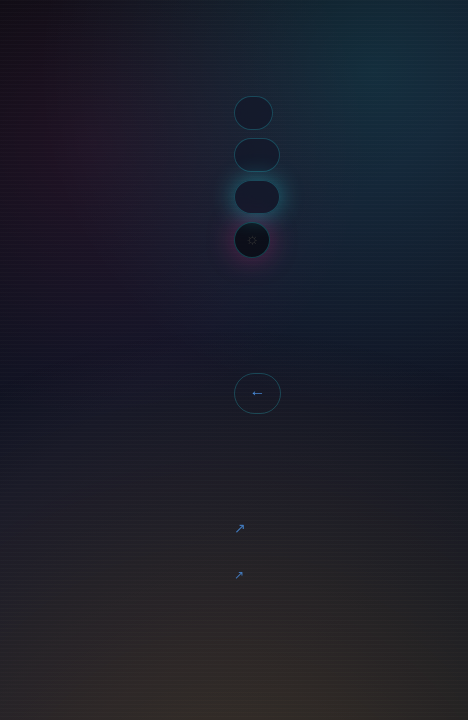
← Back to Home (257, 393)
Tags (253, 112)
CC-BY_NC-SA (239, 575)
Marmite (240, 529)
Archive (256, 154)
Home (235, 56)
